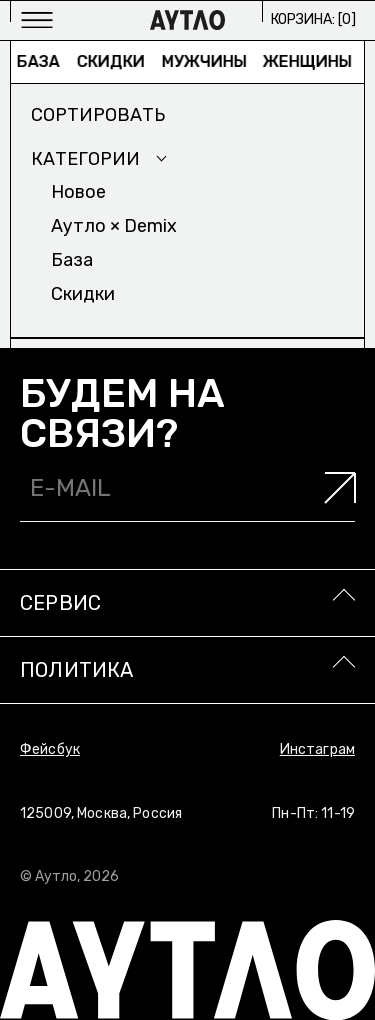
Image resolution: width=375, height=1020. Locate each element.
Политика (77, 670)
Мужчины (208, 61)
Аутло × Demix (114, 226)
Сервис (60, 603)
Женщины (312, 61)
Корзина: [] (313, 19)
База (42, 61)
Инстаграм (317, 749)
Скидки (115, 61)
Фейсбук (50, 749)
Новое (78, 192)
